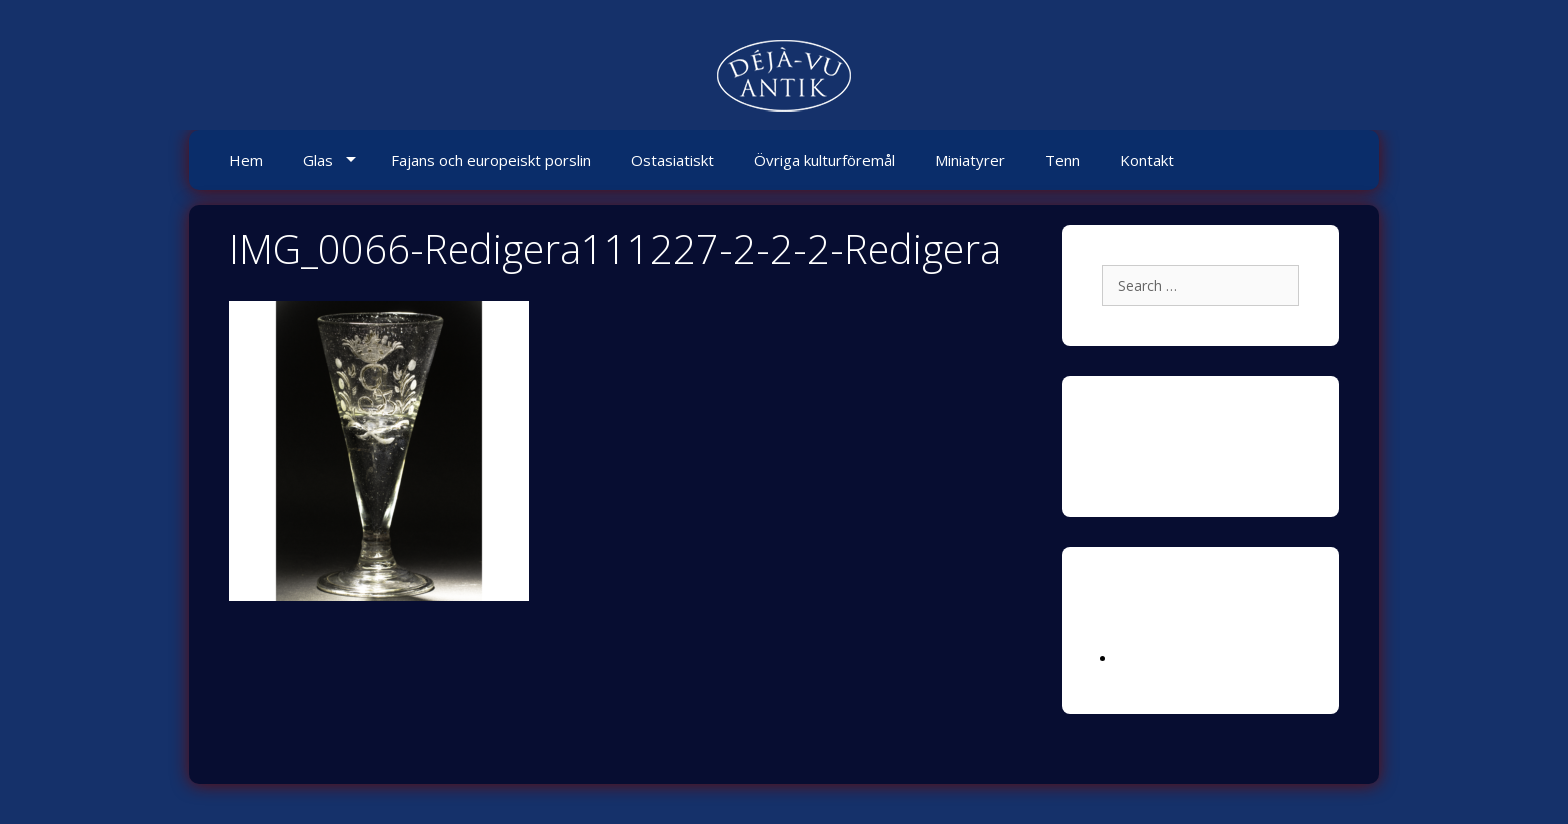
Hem (246, 160)
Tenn (1062, 160)
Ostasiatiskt (672, 160)
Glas (318, 160)
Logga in (1145, 658)
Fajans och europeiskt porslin (491, 160)
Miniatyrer (970, 160)
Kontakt (1147, 160)
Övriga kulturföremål (824, 160)
